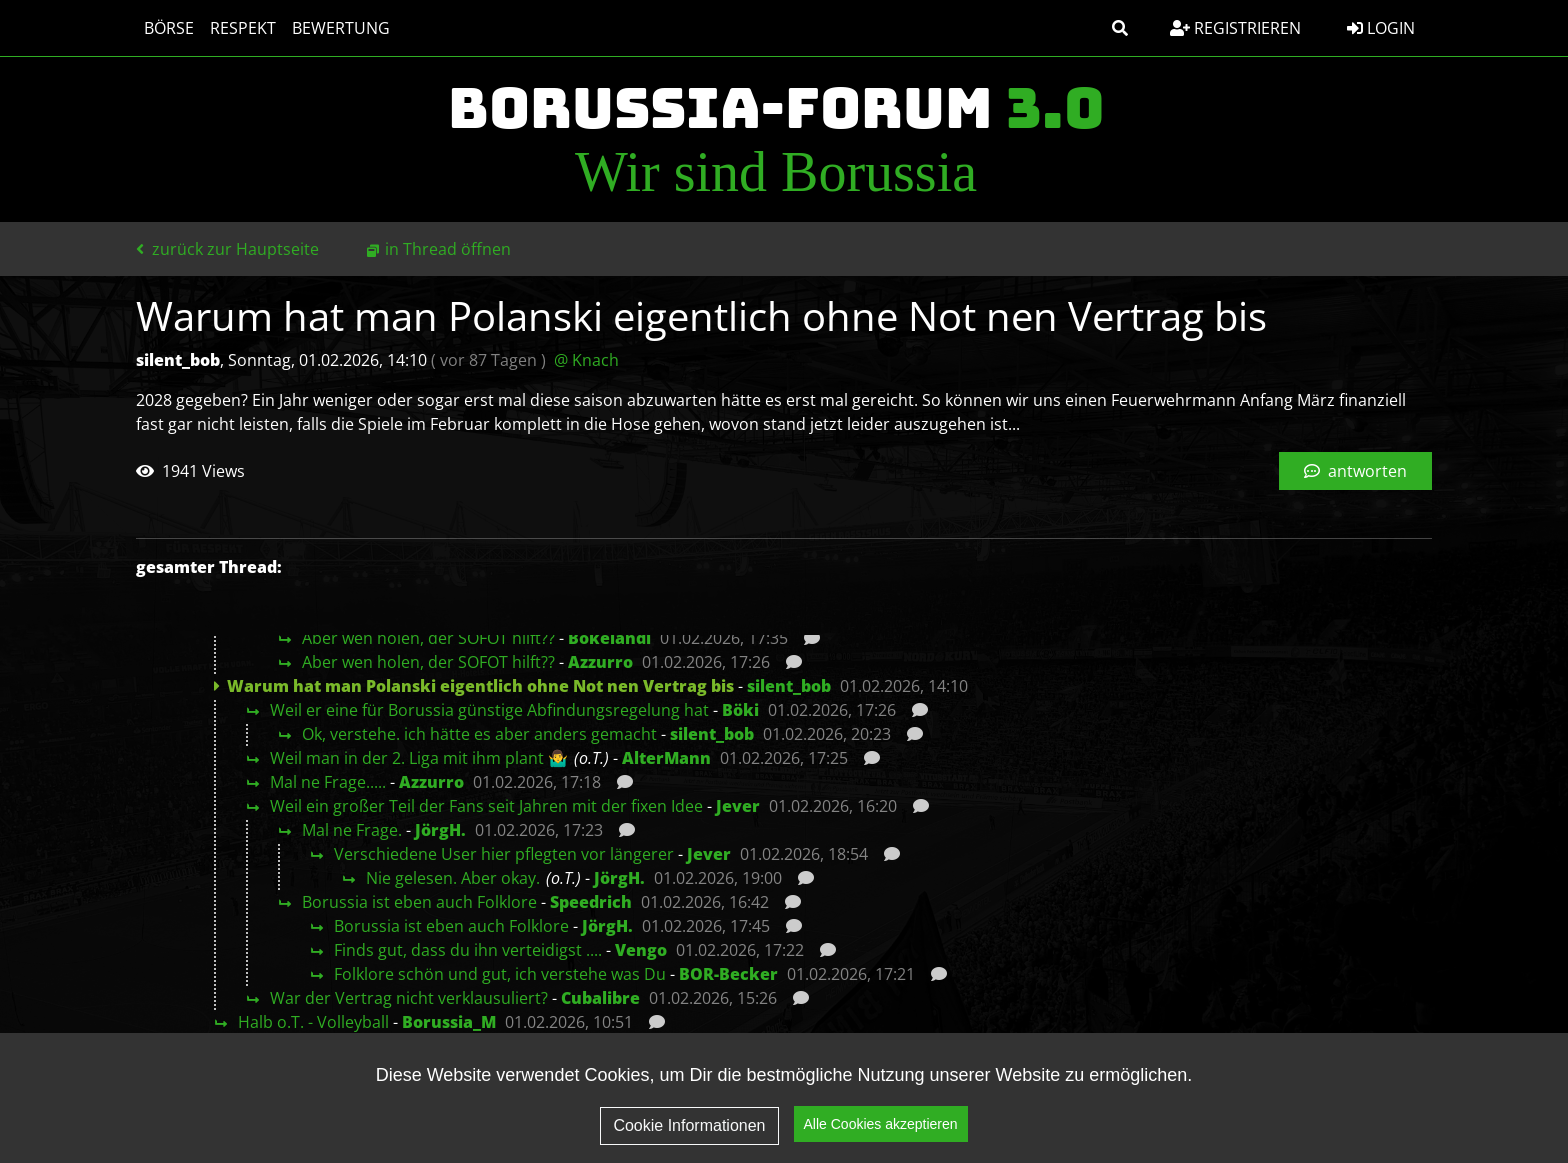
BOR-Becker (728, 974)
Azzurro (600, 662)
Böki (740, 710)
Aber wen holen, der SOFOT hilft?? (428, 638)
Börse (169, 28)
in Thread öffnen (448, 249)
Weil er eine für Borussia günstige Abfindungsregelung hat (489, 710)
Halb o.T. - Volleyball (313, 1022)
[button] (1120, 28)
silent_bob (789, 686)
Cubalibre (600, 998)
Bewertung (341, 28)
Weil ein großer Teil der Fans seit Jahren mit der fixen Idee (486, 806)
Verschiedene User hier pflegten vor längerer (504, 854)
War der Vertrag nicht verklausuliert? (409, 998)
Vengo (641, 950)
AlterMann (666, 758)
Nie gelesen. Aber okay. (453, 878)
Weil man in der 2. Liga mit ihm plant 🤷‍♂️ (419, 758)
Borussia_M (449, 1022)
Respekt (243, 28)
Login (1381, 28)
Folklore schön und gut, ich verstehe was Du (500, 974)
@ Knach (586, 360)
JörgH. (440, 830)
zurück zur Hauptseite (227, 249)
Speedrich (591, 902)
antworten (1355, 471)
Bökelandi (609, 638)
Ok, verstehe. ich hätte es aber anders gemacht (479, 734)
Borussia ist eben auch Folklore (419, 902)
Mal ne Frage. (352, 830)
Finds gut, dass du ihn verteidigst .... (468, 950)
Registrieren (1235, 28)
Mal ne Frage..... (328, 782)
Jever (738, 806)
